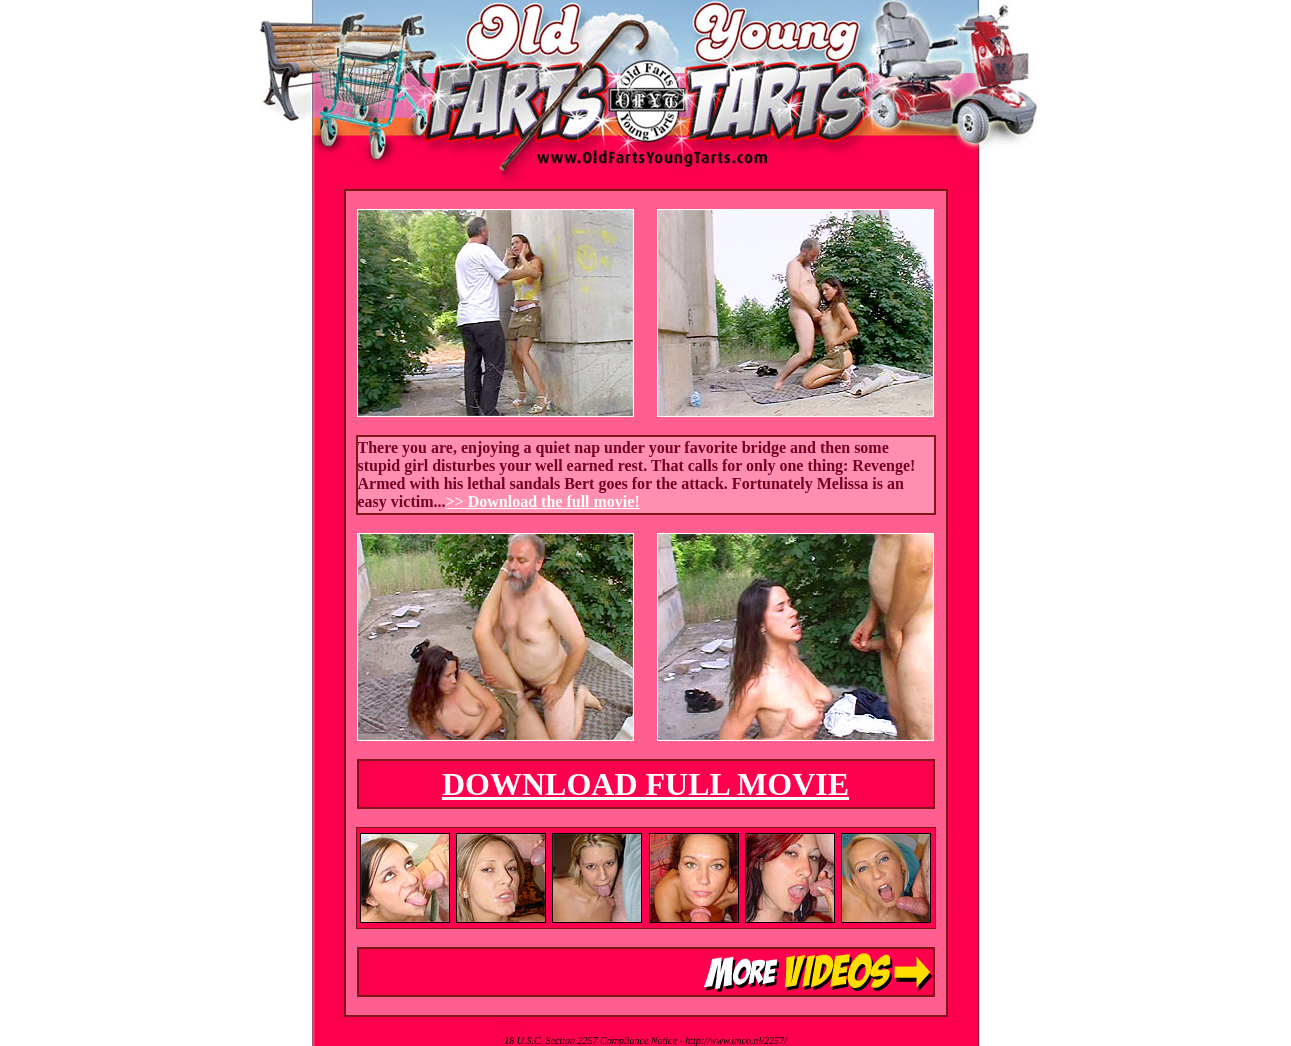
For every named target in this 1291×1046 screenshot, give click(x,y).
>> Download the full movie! (542, 501)
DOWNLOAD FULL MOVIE (645, 784)
